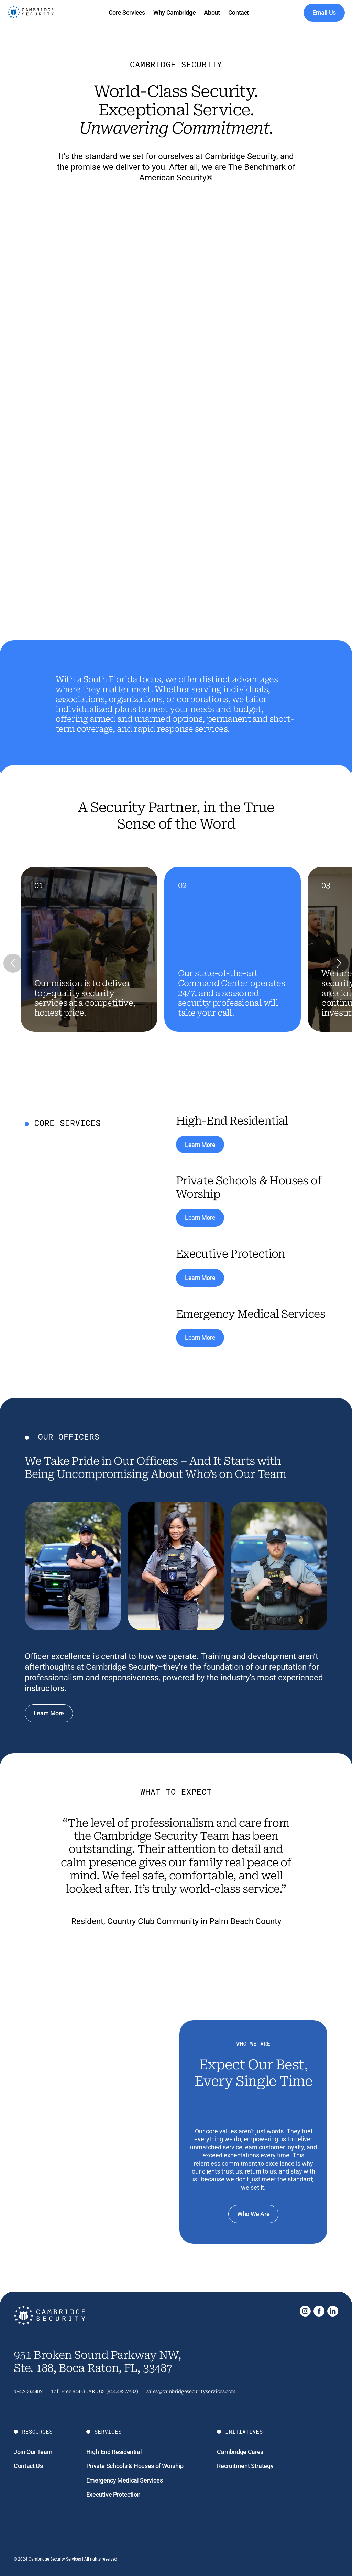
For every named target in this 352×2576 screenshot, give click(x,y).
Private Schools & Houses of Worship (135, 2465)
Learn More (200, 1144)
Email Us (324, 12)
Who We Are (253, 2214)
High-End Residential (114, 2451)
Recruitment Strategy (245, 2465)
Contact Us (28, 2465)
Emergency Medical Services (124, 2480)
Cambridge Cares (240, 2451)
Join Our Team (33, 2451)
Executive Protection (113, 2494)
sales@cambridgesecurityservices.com (190, 2391)
